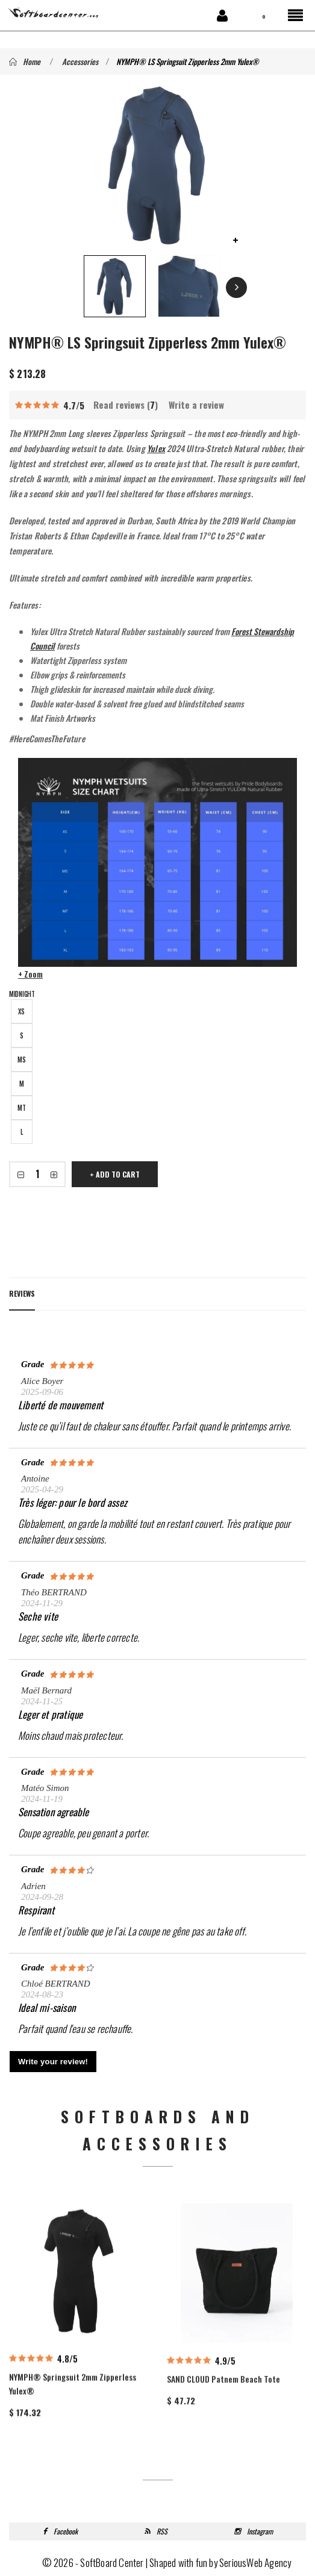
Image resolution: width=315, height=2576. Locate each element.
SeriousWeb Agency (255, 2562)
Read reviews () (125, 404)
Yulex (156, 448)
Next (236, 287)
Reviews (22, 1293)
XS (21, 1011)
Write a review (196, 404)
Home (24, 61)
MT (21, 1108)
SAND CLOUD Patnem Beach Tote (223, 2438)
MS (21, 1059)
